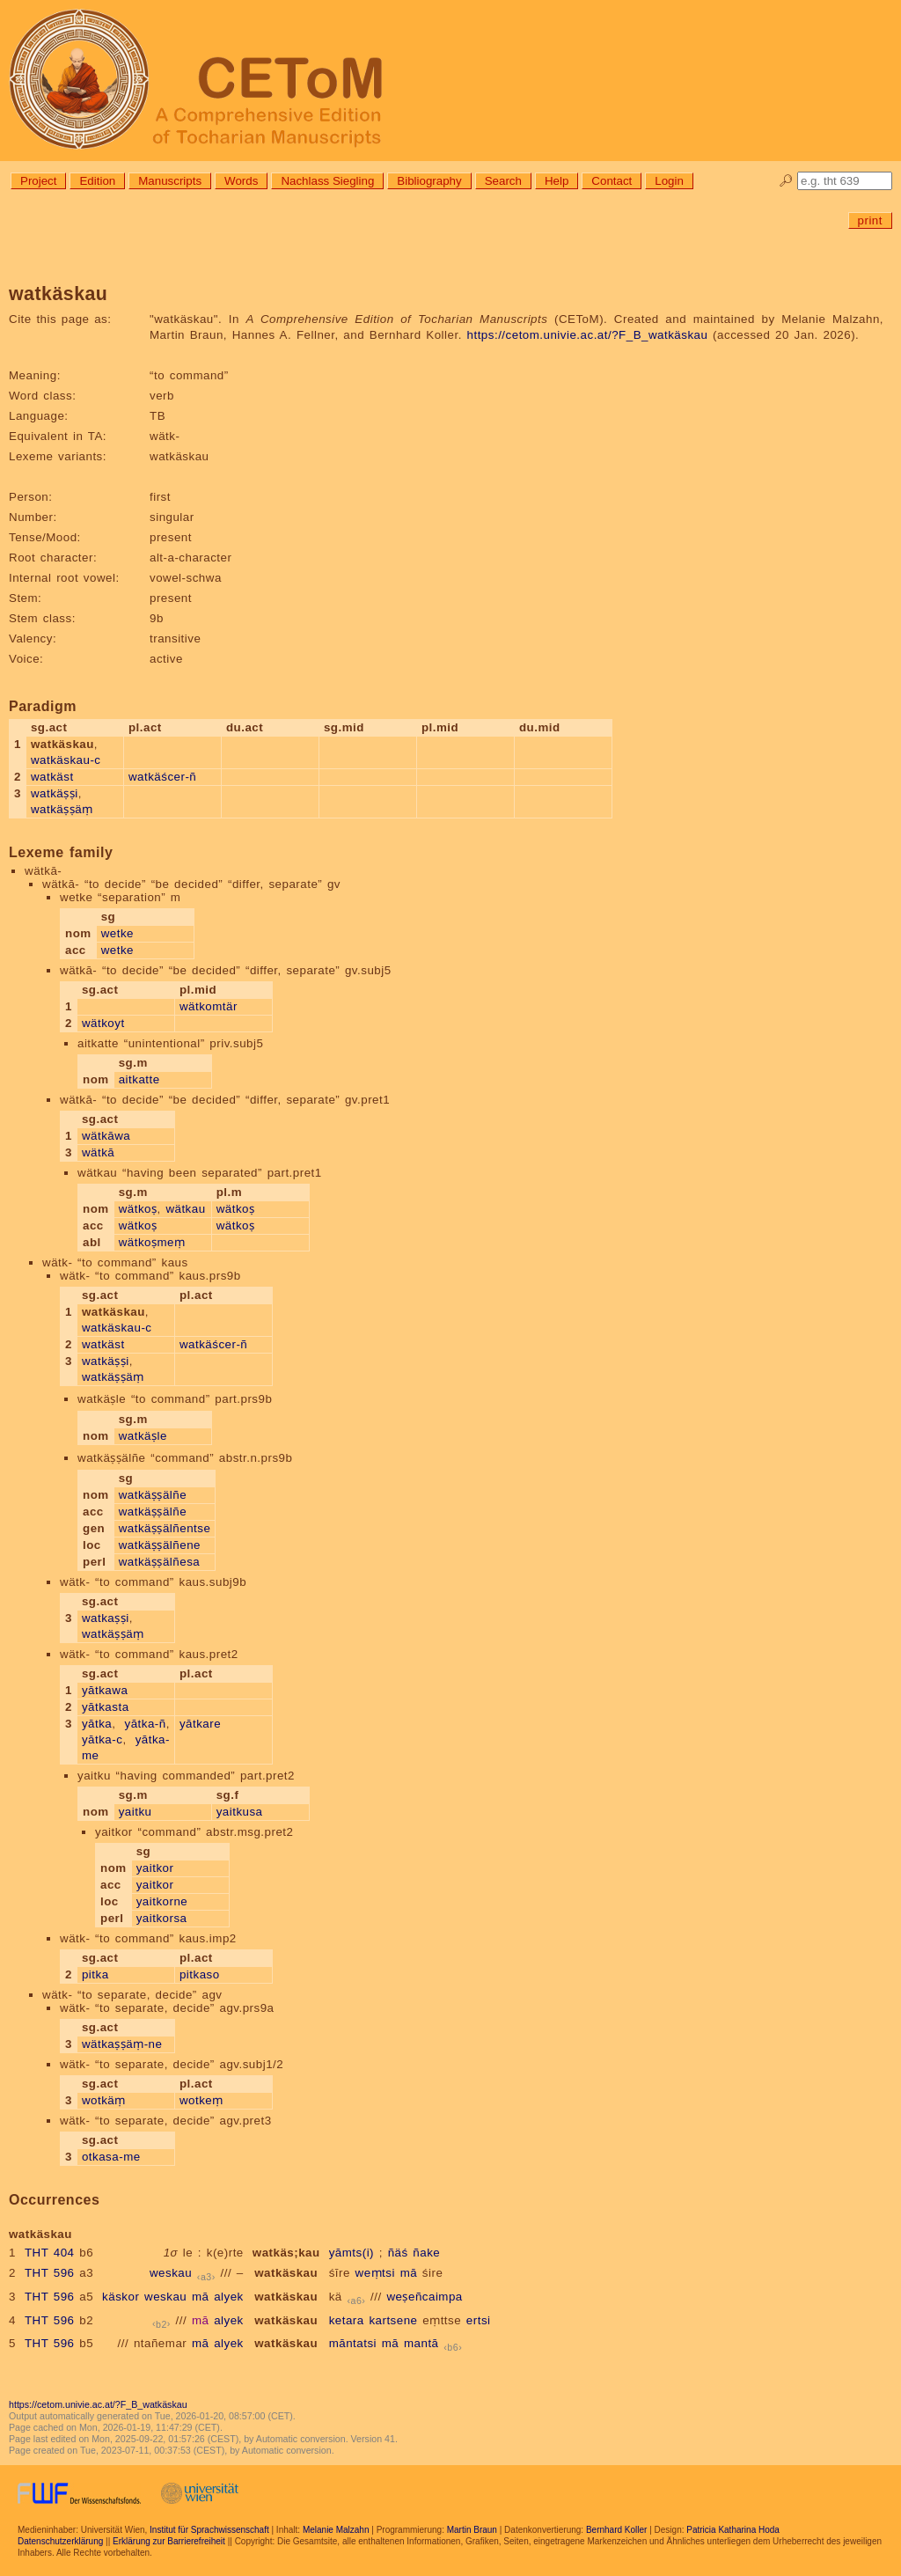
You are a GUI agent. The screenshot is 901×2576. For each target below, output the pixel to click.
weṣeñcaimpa (424, 2296)
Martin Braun (472, 2530)
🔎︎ (786, 180)
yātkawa (105, 1690)
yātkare (200, 1723)
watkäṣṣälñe (153, 1494)
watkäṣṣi (54, 793)
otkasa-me (111, 2156)
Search (503, 180)
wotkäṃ (104, 2100)
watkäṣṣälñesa (160, 1561)
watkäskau (286, 2272)
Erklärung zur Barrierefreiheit (169, 2541)
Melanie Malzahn (336, 2530)
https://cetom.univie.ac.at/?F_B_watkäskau (587, 334)
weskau (171, 2272)
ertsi (478, 2320)
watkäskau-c (66, 760)
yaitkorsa (161, 1918)
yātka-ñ (145, 1723)
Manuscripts (169, 180)
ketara (346, 2320)
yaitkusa (239, 1811)
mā (409, 2272)
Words (241, 180)
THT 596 (50, 2272)
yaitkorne (162, 1901)
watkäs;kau (286, 2252)
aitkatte (139, 1079)
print (870, 220)
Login (669, 180)
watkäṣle (143, 1435)
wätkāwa (106, 1135)
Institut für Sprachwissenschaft (209, 2530)
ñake (426, 2252)
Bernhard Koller (616, 2530)
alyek (229, 2296)
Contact (611, 180)
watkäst (52, 776)
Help (556, 180)
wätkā (98, 1152)
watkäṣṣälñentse (165, 1528)
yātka (97, 1723)
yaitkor (155, 1868)
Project (38, 180)
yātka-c (102, 1739)
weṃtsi (375, 2272)
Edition (97, 180)
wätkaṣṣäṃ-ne (122, 2044)
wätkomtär (208, 1006)
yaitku (135, 1811)
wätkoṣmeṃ (152, 1242)
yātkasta (105, 1707)
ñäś (398, 2252)
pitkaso (199, 1974)
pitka (95, 1974)
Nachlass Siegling (327, 180)
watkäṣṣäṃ (62, 809)
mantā (421, 2343)
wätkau (185, 1208)
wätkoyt (103, 1023)
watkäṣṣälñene (160, 1545)
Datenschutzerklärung (60, 2541)
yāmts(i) (351, 2252)
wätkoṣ (138, 1208)
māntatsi (353, 2343)
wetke (117, 933)
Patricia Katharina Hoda (733, 2530)
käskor (120, 2296)
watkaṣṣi (105, 1618)
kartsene (393, 2320)
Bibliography (429, 180)
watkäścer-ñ (162, 776)
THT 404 (50, 2252)
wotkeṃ (201, 2100)
